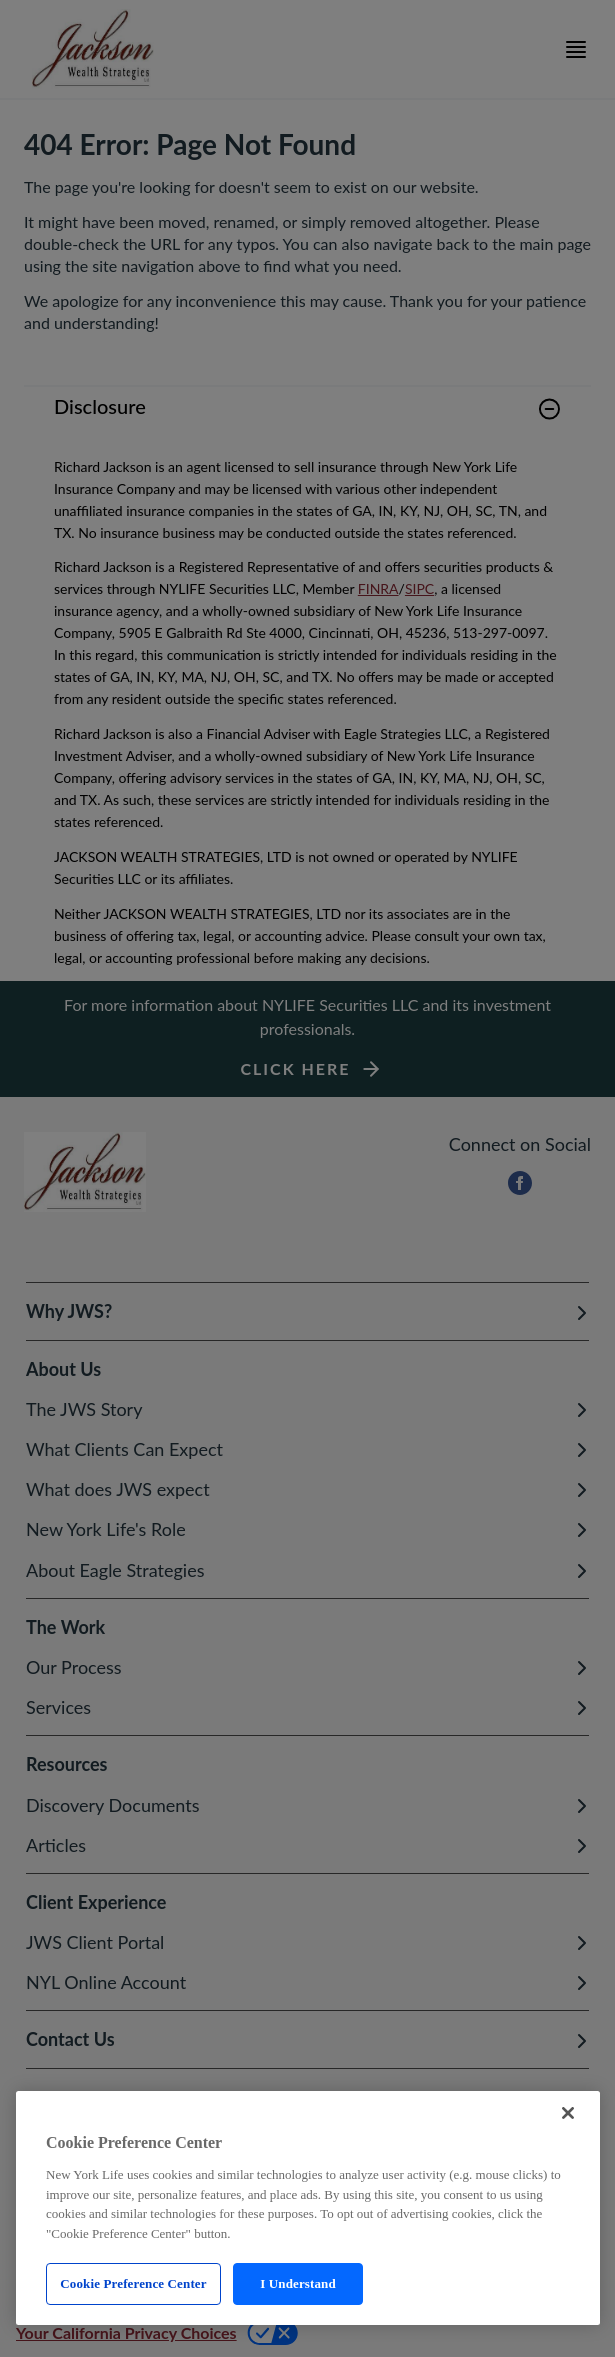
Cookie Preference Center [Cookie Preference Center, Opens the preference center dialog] (133, 2283)
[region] (308, 2208)
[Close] (568, 2113)
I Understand (298, 2283)
